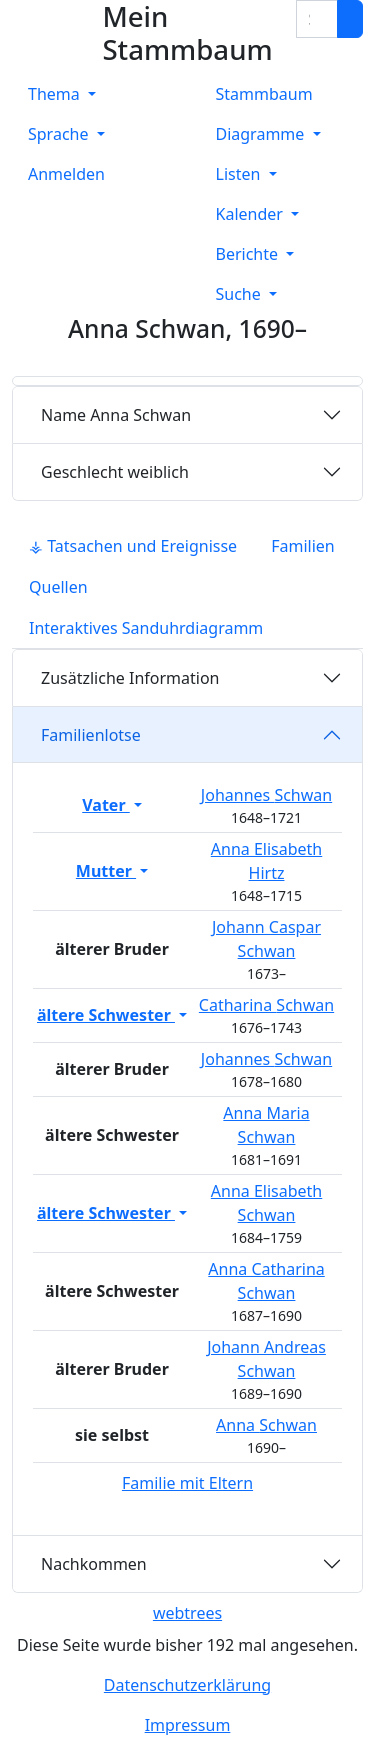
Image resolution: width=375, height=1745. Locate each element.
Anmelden (66, 174)
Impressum (188, 1725)
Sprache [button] (60, 134)
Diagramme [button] (262, 134)
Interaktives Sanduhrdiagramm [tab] (146, 628)
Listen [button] (240, 174)
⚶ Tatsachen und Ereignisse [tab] (133, 546)
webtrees (187, 1613)
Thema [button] (56, 94)
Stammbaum (264, 94)
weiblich (115, 472)
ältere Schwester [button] (106, 1015)
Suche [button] (240, 294)
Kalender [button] (252, 214)
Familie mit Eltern (187, 1483)
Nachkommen (94, 1564)
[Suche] (350, 19)
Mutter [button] (106, 871)
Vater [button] (105, 805)
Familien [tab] (303, 546)
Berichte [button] (249, 254)
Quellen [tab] (58, 587)
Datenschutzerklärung (187, 1685)
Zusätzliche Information (130, 678)
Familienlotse (91, 735)
